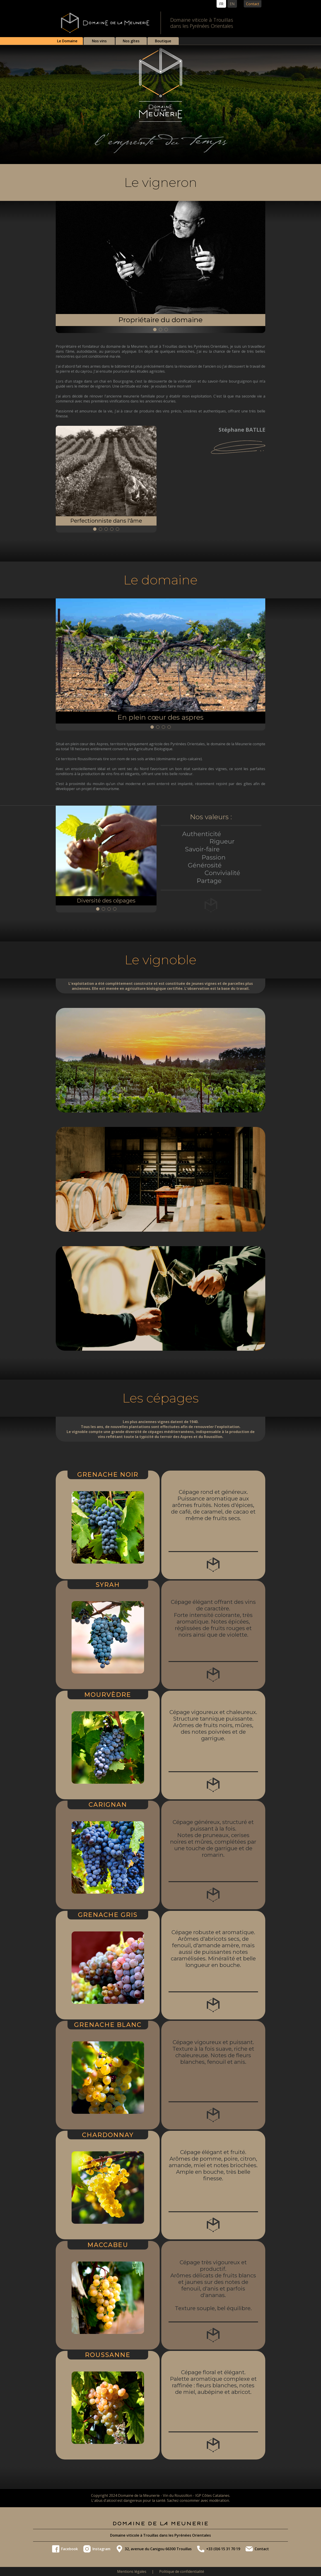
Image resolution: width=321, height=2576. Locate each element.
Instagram (101, 2548)
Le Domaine (67, 40)
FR (221, 3)
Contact (252, 3)
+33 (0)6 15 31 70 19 (223, 2548)
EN (232, 3)
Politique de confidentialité (181, 2571)
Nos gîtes (131, 40)
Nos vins (99, 40)
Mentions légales (131, 2571)
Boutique (163, 40)
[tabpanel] (160, 257)
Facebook (69, 2548)
